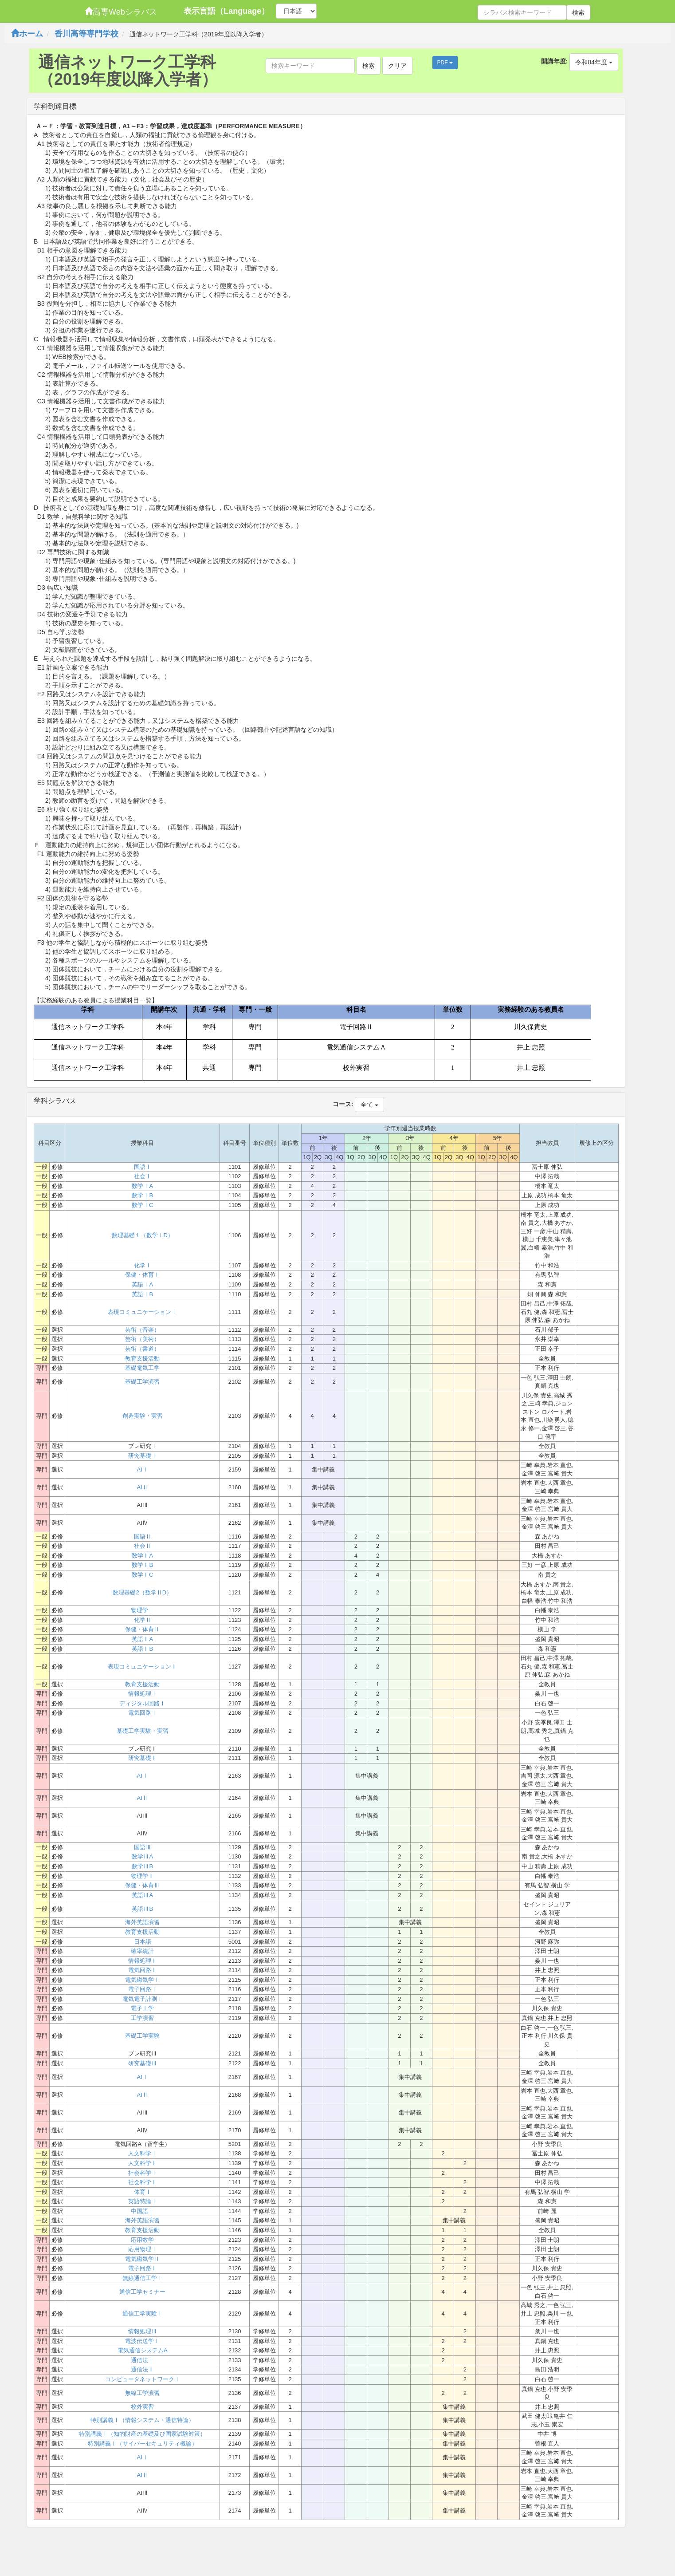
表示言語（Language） (226, 11)
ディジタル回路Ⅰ (142, 1703)
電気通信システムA (143, 2350)
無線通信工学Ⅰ (142, 2278)
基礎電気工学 (142, 1368)
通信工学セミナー (142, 2291)
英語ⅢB (142, 1908)
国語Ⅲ (142, 1847)
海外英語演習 (142, 1922)
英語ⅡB (142, 1648)
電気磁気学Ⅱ (142, 2259)
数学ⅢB (142, 1866)
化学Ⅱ (142, 1620)
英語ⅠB (142, 1294)
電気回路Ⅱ (142, 1970)
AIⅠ (142, 1469)
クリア (397, 65)
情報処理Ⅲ (142, 2331)
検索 (578, 12)
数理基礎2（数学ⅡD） (142, 1592)
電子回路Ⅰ (142, 1989)
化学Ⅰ (142, 1265)
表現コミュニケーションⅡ (142, 1666)
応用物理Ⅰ (142, 2249)
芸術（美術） (142, 1339)
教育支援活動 (142, 1358)
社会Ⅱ (142, 1545)
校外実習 (142, 2406)
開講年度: (554, 61)
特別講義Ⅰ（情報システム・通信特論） (142, 2420)
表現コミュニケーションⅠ (142, 1312)
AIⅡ (142, 1487)
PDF (445, 62)
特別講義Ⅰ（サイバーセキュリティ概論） (142, 2443)
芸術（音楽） (142, 1329)
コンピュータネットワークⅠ (142, 2379)
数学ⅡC (142, 1574)
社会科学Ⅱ (142, 2182)
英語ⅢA (142, 1895)
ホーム (27, 33)
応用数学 (142, 2240)
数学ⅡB (142, 1565)
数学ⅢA (142, 1856)
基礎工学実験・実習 (143, 1731)
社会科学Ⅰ (142, 2173)
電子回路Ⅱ (142, 2268)
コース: (343, 1104)
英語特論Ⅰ (142, 2201)
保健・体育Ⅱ (142, 1629)
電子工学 (142, 2008)
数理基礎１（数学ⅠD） (142, 1235)
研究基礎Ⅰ (142, 1455)
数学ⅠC (142, 1205)
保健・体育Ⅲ (142, 1885)
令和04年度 (593, 62)
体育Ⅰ (142, 2192)
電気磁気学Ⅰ (142, 1979)
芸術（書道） (142, 1348)
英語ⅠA (142, 1284)
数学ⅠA (142, 1186)
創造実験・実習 (142, 1415)
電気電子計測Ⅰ (142, 1999)
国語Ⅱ (142, 1536)
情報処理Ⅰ (142, 1693)
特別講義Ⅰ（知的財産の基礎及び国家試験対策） (142, 2433)
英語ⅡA (142, 1639)
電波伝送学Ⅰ (142, 2341)
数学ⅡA (142, 1555)
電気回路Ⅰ (142, 1712)
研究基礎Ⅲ (142, 2063)
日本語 (142, 1941)
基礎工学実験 (142, 2035)
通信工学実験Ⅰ (142, 2313)
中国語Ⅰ (142, 2211)
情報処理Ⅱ (142, 1960)
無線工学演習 (142, 2393)
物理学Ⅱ (142, 1876)
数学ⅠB (142, 1195)
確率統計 (142, 1951)
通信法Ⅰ (142, 2360)
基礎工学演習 (142, 1381)
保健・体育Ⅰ (142, 1274)
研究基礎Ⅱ (142, 1758)
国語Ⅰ (142, 1167)
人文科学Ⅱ (142, 2163)
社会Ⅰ (142, 1176)
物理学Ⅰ (142, 1610)
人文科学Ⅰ (142, 2153)
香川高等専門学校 (86, 33)
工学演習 (142, 2018)
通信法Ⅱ (142, 2369)
